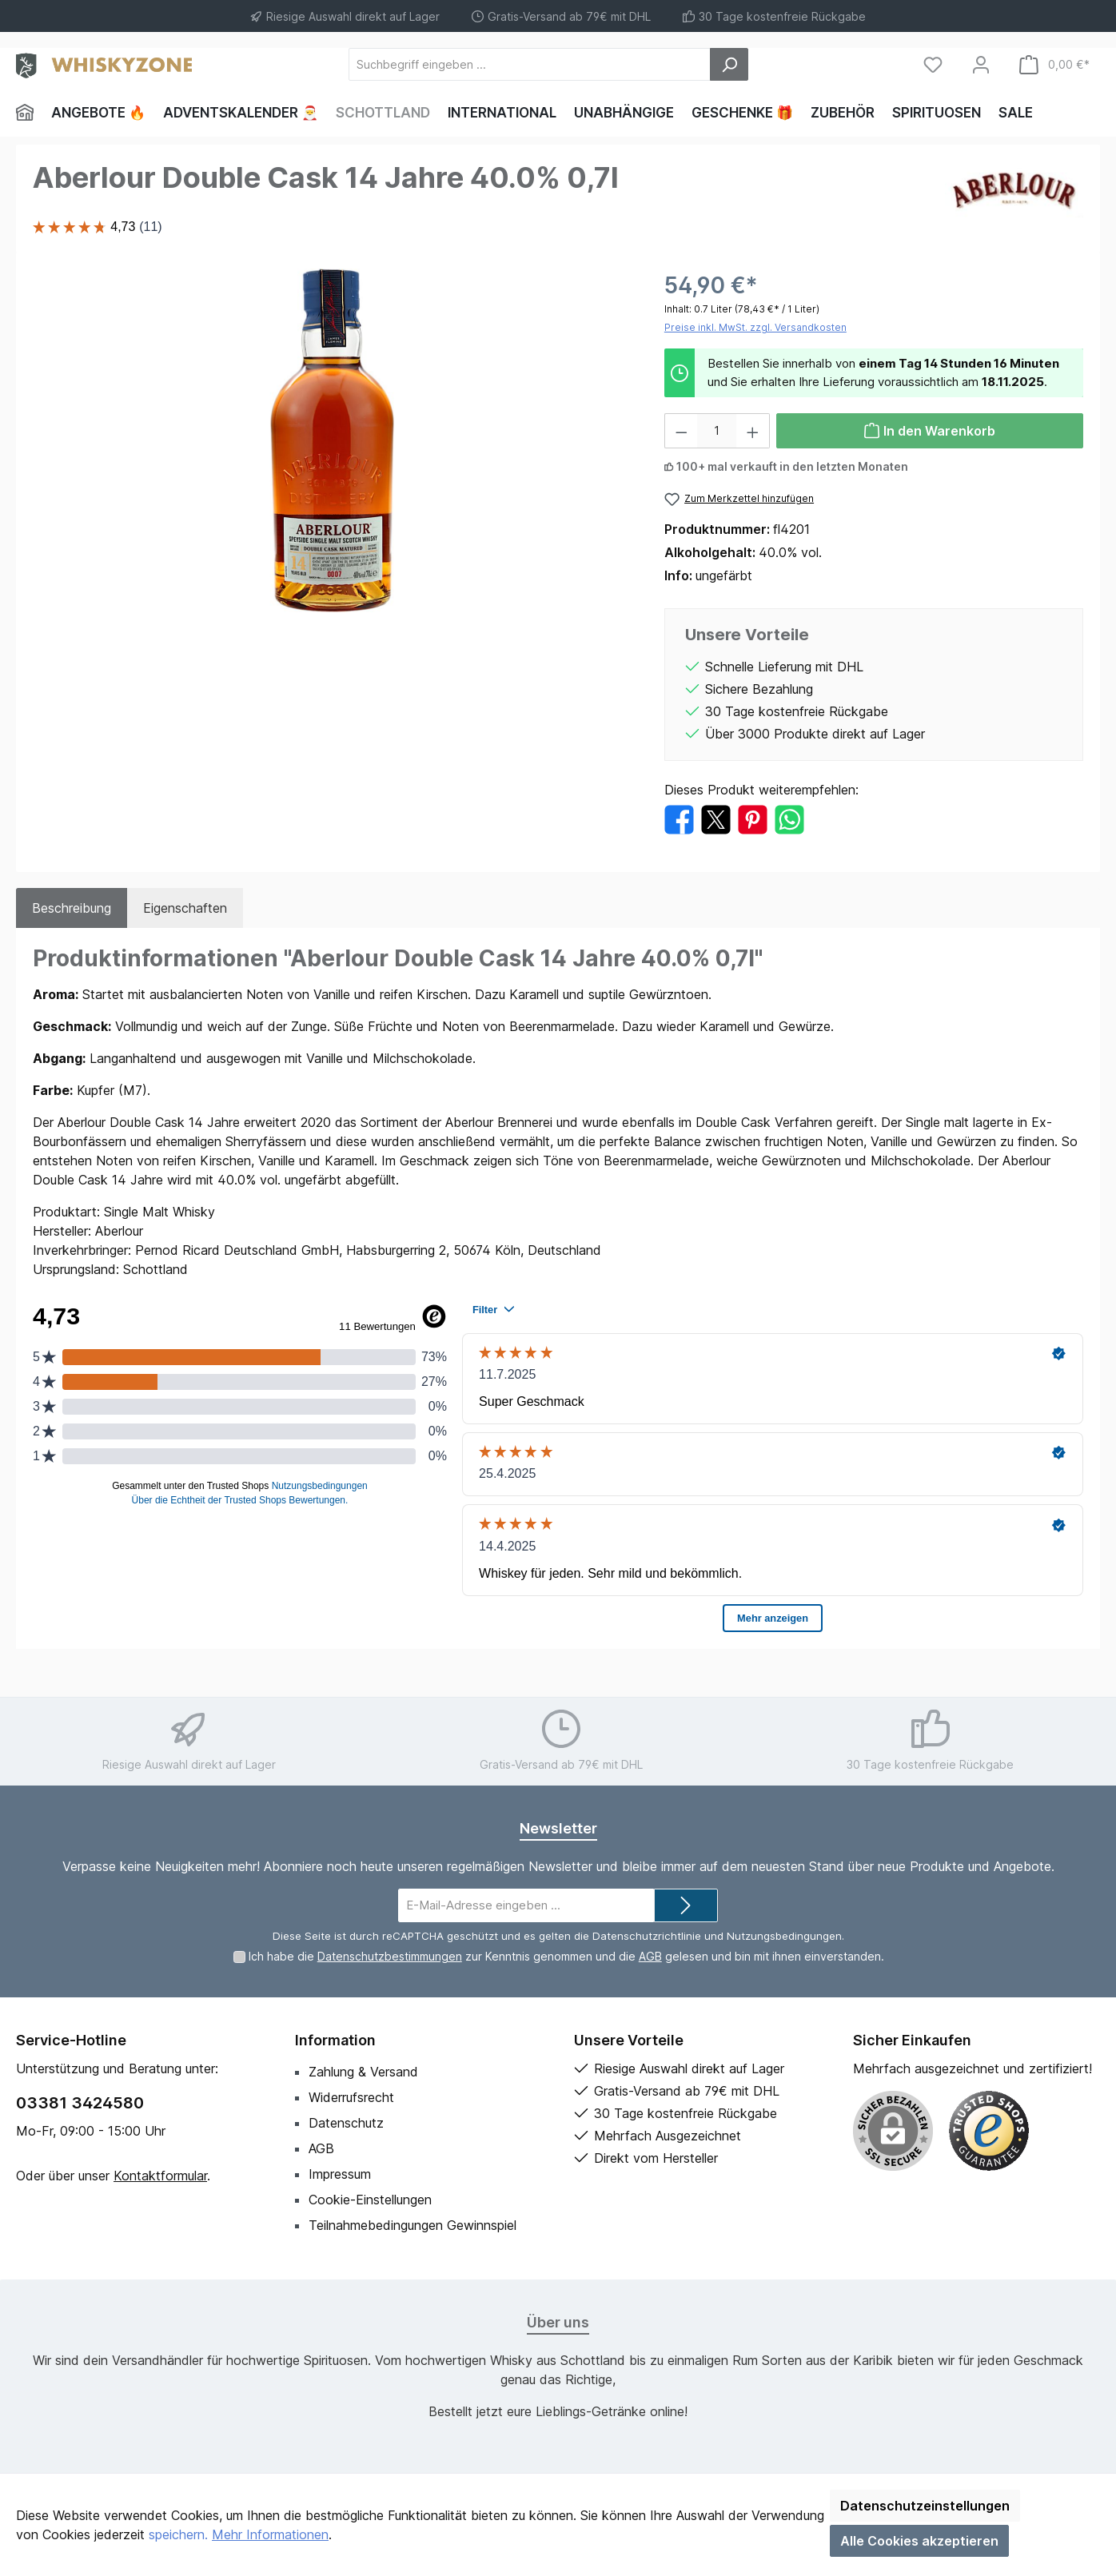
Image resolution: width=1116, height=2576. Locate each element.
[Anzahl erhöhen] (753, 430)
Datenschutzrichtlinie (646, 1935)
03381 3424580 (80, 2102)
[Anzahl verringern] (681, 430)
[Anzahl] (716, 430)
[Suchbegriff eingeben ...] (530, 64)
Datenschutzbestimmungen (389, 1956)
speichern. (178, 2534)
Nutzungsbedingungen (784, 1935)
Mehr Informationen (270, 2534)
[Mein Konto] (981, 64)
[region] (332, 440)
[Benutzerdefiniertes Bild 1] (989, 2131)
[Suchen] (729, 64)
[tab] (71, 908)
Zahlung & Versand (363, 2072)
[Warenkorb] (1054, 64)
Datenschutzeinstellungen (925, 2506)
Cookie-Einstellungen (370, 2200)
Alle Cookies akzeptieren (919, 2541)
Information (335, 2040)
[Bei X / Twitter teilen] (716, 818)
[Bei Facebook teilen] (679, 818)
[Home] (29, 113)
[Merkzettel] (933, 64)
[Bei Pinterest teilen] (753, 818)
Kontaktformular (160, 2176)
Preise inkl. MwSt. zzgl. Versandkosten (755, 327)
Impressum (340, 2174)
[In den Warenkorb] (929, 430)
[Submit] (686, 1906)
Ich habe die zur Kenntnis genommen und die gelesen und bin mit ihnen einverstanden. (566, 1956)
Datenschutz (346, 2123)
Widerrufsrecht (351, 2097)
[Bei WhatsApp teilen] (789, 818)
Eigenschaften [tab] (185, 908)
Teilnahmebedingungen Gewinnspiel (412, 2225)
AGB (650, 1956)
